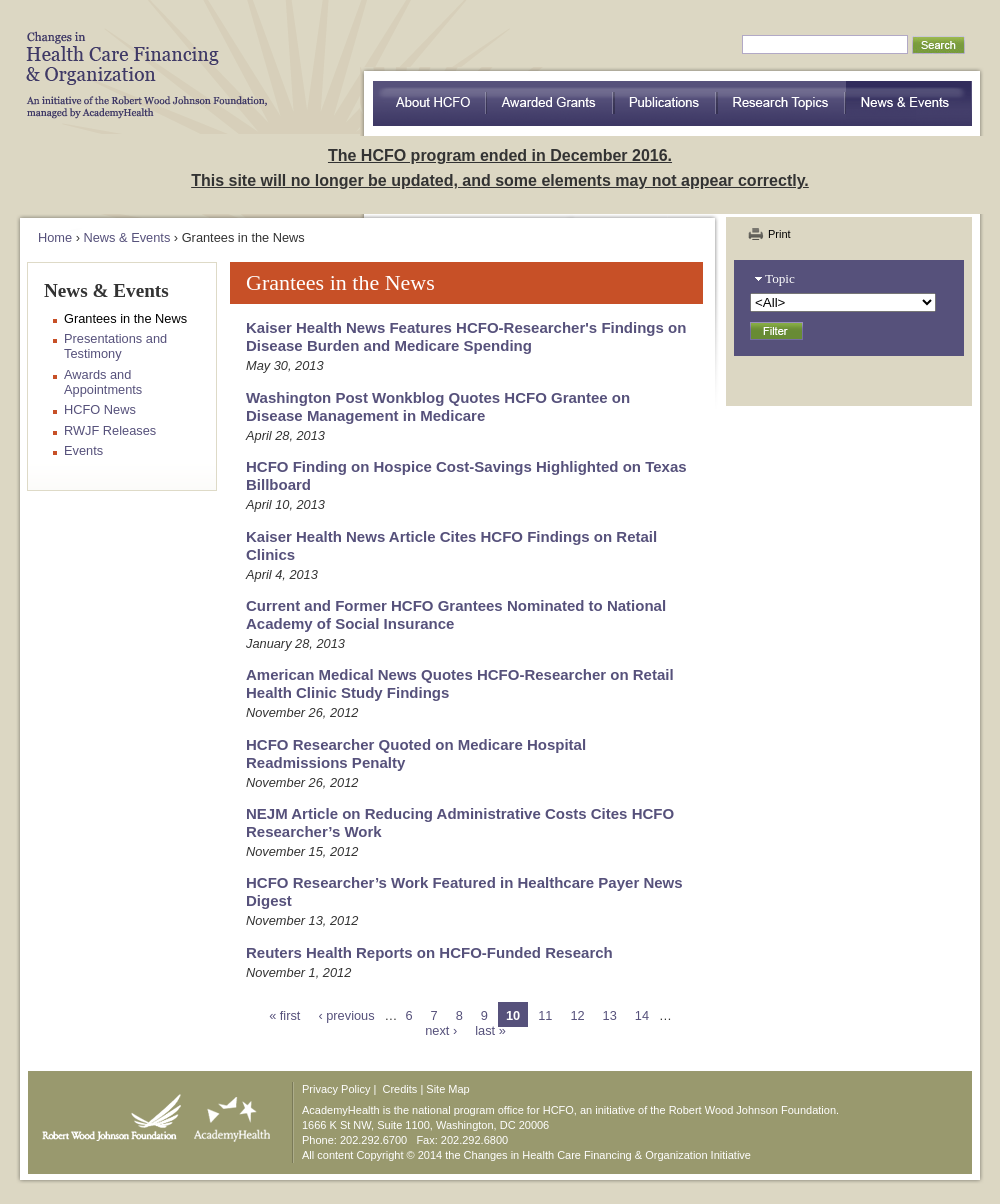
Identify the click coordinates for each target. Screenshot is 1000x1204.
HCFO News (100, 409)
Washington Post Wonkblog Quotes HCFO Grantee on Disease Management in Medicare (438, 406)
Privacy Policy (336, 1089)
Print (779, 234)
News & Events (909, 103)
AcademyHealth (227, 1113)
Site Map (447, 1089)
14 (642, 1015)
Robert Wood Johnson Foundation (106, 1113)
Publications (665, 103)
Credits (400, 1089)
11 (545, 1015)
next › (441, 1030)
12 (577, 1015)
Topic (780, 278)
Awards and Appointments (103, 382)
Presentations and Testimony (115, 346)
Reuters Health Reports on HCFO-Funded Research (429, 952)
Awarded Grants (550, 103)
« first (284, 1015)
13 (610, 1015)
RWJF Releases (110, 430)
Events (83, 450)
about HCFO (429, 103)
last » (490, 1030)
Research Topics (781, 103)
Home (55, 237)
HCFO (140, 60)
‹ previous (346, 1015)
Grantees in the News (125, 318)
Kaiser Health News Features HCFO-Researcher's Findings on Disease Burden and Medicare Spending (466, 336)
